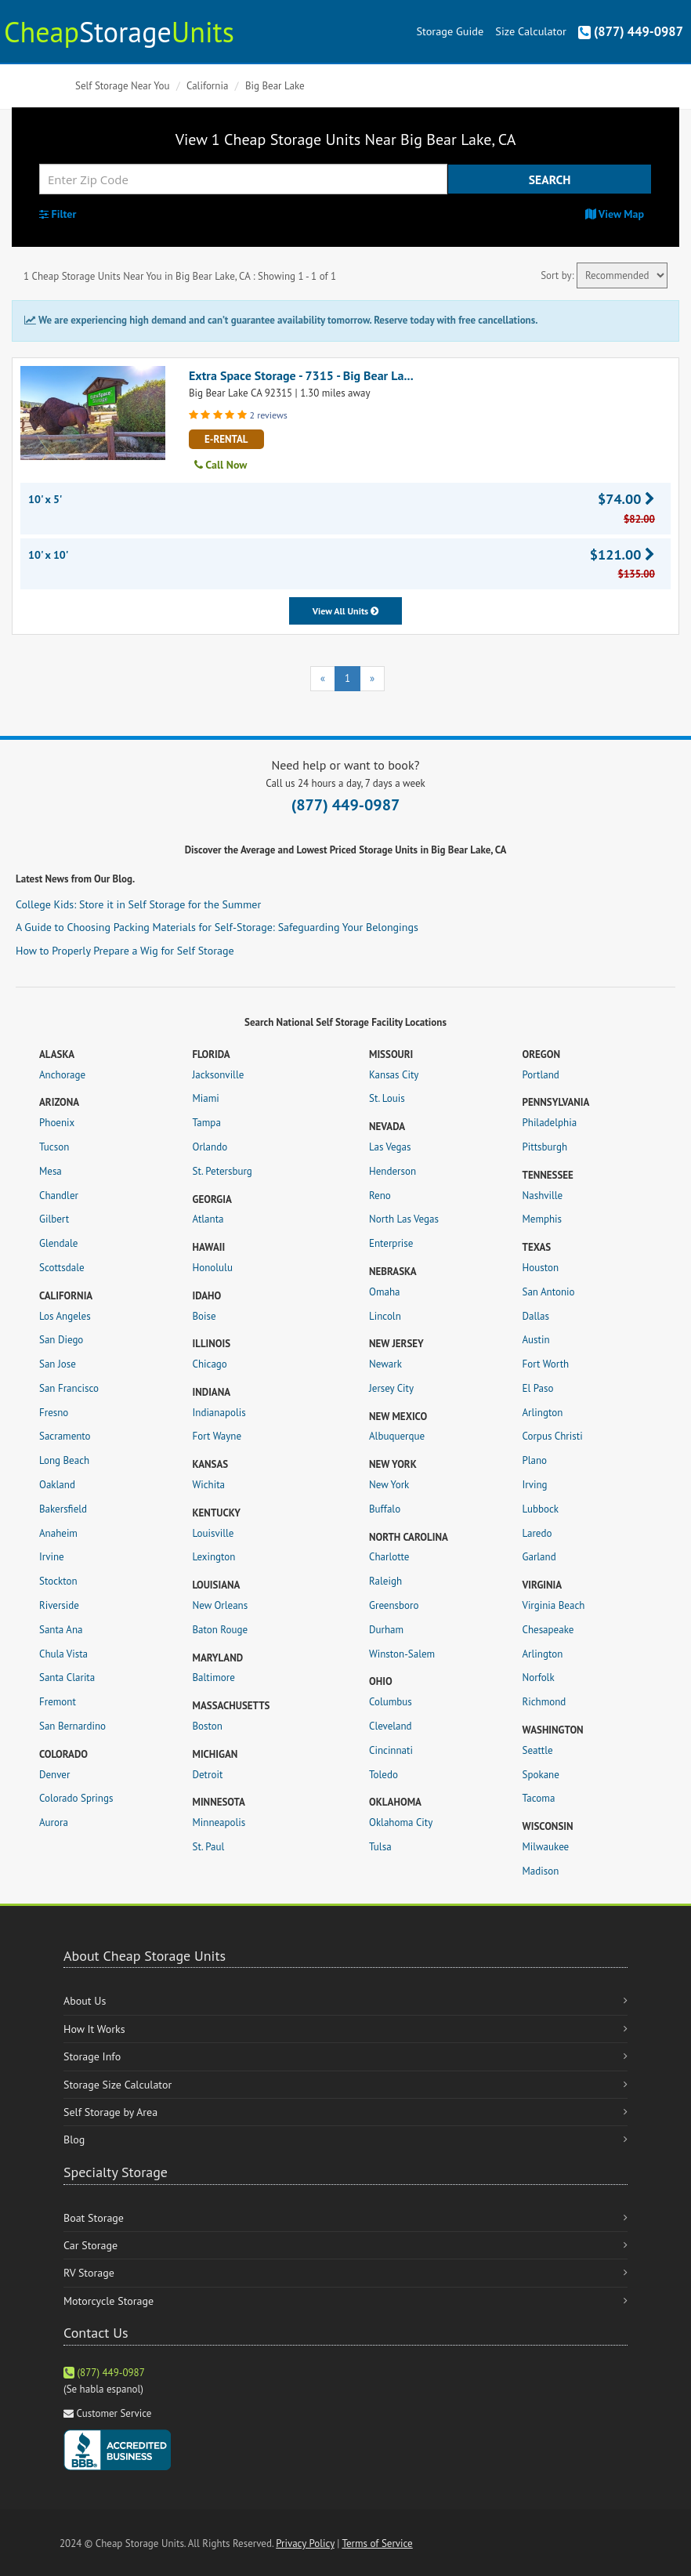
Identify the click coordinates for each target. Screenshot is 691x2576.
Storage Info (92, 2056)
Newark (385, 1364)
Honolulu (213, 1267)
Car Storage (90, 2245)
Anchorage (62, 1074)
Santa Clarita (67, 1677)
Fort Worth (546, 1364)
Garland (539, 1556)
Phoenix (56, 1122)
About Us (84, 2001)
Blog (74, 2139)
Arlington (543, 1412)
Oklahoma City (400, 1822)
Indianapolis (219, 1412)
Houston (541, 1267)
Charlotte (389, 1556)
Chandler (58, 1195)
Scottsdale (62, 1267)
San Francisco (69, 1388)
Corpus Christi (553, 1436)
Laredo (537, 1533)
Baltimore (214, 1677)
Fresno (53, 1412)
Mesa (50, 1171)
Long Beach (64, 1460)
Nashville (543, 1195)
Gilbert (54, 1219)
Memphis (543, 1219)
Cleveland (390, 1726)
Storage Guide (449, 31)
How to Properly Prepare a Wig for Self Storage (125, 951)
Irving (535, 1484)
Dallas (536, 1316)
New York (389, 1484)
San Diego (61, 1339)
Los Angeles (65, 1316)
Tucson (54, 1147)
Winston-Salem (402, 1654)
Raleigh (385, 1581)
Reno (380, 1195)
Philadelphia (550, 1122)
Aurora (53, 1822)
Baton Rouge (220, 1629)
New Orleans (220, 1605)
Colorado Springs (76, 1798)
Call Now (220, 465)
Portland (541, 1074)
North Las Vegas (404, 1219)
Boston (207, 1726)
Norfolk (539, 1677)
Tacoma (539, 1798)
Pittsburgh (545, 1147)
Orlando (210, 1147)
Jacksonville (218, 1074)
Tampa (207, 1122)
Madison (541, 1871)
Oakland (57, 1484)
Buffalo (384, 1509)
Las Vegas (390, 1147)
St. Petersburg (222, 1171)
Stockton (58, 1581)
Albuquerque (397, 1436)
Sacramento (65, 1436)
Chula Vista (63, 1654)
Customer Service (113, 2413)
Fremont (57, 1701)
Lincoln (385, 1316)
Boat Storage (93, 2218)
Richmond (544, 1701)
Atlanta (208, 1219)
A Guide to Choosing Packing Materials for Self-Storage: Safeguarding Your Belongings (217, 927)
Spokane (541, 1774)
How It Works (94, 2029)
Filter (57, 214)
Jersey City (391, 1388)
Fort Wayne (217, 1436)
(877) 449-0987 (630, 31)
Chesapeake (548, 1629)
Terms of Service (377, 2543)
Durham (386, 1629)
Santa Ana (61, 1629)
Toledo (383, 1774)
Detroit (208, 1774)
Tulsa (380, 1846)
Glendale (58, 1243)
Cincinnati (391, 1750)
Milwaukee (546, 1846)
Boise (204, 1316)
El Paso (538, 1388)
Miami (206, 1098)
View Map (614, 214)
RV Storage (88, 2273)
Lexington (214, 1556)
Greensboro (393, 1605)
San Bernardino (72, 1726)
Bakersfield (63, 1509)
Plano (535, 1460)
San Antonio (549, 1292)
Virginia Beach (554, 1605)
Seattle (538, 1750)
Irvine (51, 1556)
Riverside (59, 1605)
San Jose (57, 1364)
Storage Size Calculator (117, 2085)
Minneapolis (219, 1822)
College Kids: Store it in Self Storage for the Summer (138, 904)
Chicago (210, 1364)
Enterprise (391, 1243)
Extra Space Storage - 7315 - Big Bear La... (301, 375)
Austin (536, 1339)
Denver (54, 1774)
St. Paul (209, 1846)
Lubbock (541, 1509)
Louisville (213, 1533)
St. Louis (387, 1098)
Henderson (392, 1171)
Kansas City (393, 1074)
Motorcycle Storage (108, 2301)
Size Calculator (530, 31)
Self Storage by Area (110, 2112)
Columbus (390, 1701)
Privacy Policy (305, 2543)
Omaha (384, 1292)
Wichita (209, 1484)
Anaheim (58, 1533)
